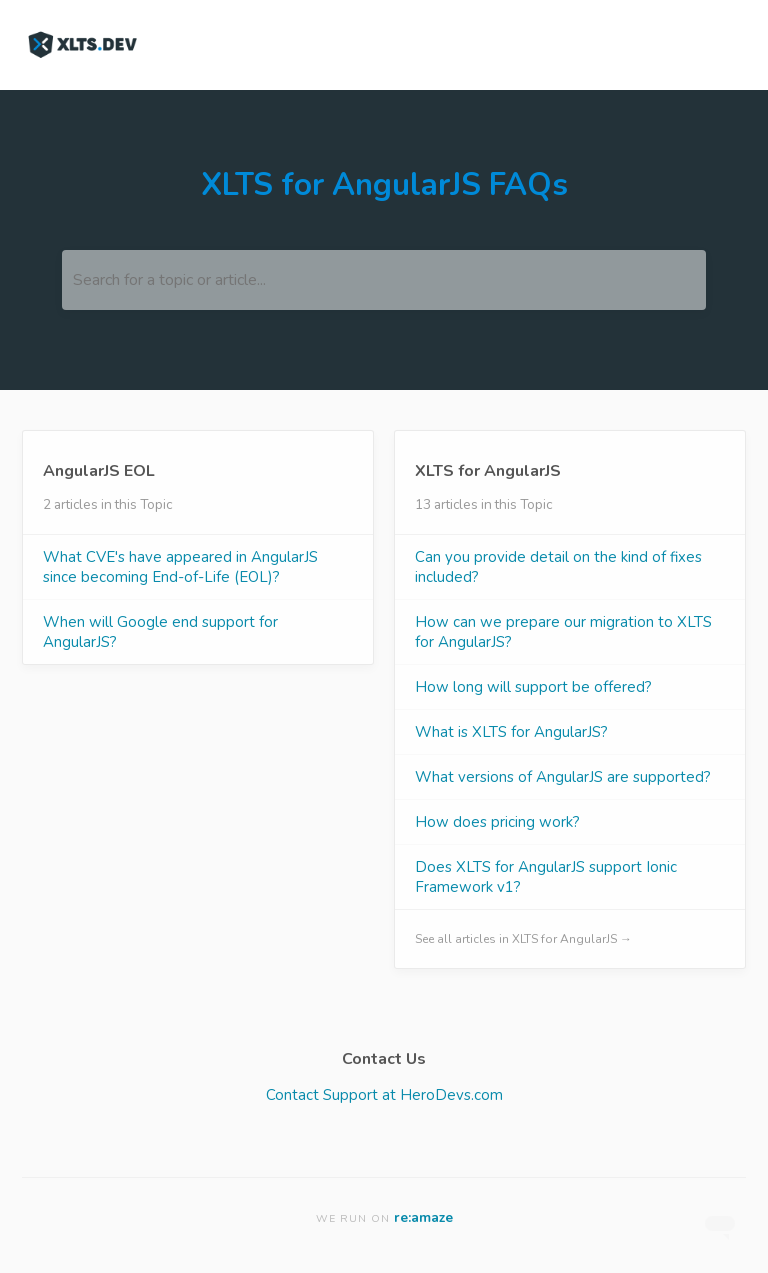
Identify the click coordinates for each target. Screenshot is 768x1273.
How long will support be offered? (533, 687)
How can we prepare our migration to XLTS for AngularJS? (563, 632)
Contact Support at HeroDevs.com (384, 1095)
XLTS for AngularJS (488, 471)
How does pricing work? (497, 822)
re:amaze (423, 1217)
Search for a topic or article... (169, 280)
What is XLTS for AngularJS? (511, 732)
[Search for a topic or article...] (384, 280)
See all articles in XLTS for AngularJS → (523, 939)
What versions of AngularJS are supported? (563, 777)
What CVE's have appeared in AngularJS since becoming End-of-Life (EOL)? (180, 567)
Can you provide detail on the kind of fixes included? (558, 567)
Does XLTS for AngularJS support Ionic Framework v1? (546, 877)
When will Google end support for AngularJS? (160, 632)
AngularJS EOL (99, 471)
